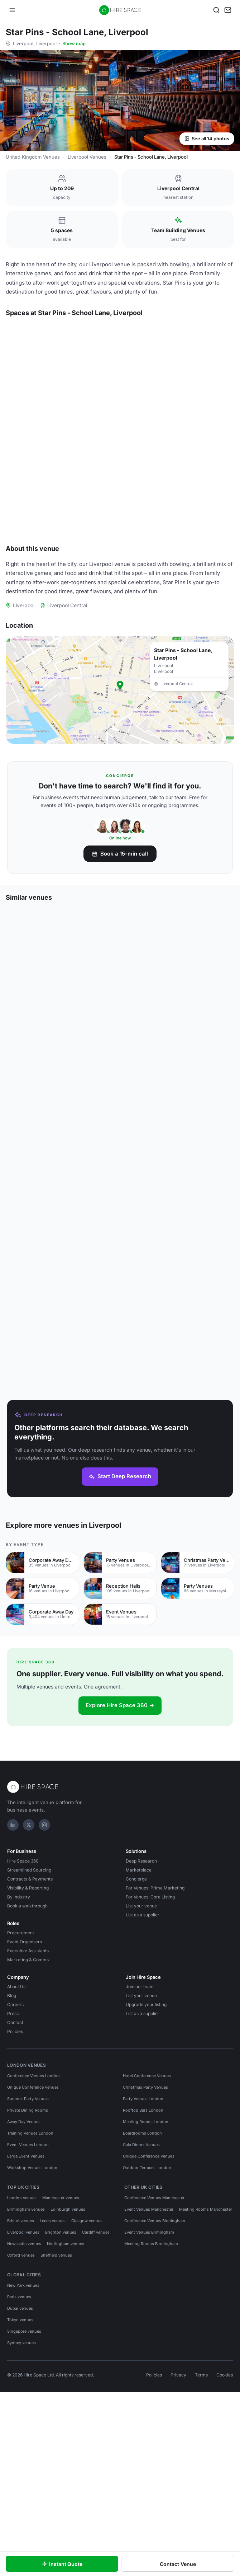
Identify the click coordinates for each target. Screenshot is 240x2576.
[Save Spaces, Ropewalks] (107, 1156)
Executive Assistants (28, 2074)
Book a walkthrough (27, 2029)
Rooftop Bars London (143, 2234)
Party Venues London (143, 2222)
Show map (74, 43)
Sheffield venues (56, 2378)
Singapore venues (24, 2455)
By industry (18, 2020)
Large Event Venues (25, 2279)
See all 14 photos (206, 138)
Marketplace (139, 1993)
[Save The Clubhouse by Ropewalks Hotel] (107, 1399)
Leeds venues (53, 2344)
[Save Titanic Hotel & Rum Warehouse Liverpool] (225, 1399)
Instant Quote (62, 2564)
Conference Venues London (33, 2199)
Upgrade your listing (146, 2128)
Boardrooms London (142, 2256)
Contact (15, 2146)
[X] (28, 1949)
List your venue (141, 2029)
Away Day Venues (23, 2245)
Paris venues (19, 2420)
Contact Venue (178, 2564)
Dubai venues (20, 2432)
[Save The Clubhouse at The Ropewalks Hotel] (225, 1277)
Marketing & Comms (28, 2083)
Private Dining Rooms (27, 2234)
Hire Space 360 (23, 1984)
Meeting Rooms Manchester (205, 2333)
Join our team (140, 2110)
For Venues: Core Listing (150, 2020)
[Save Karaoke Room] (106, 445)
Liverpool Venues (87, 157)
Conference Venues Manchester (154, 2321)
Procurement (20, 2056)
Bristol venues (20, 2344)
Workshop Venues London (32, 2291)
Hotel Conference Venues (147, 2199)
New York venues (23, 2409)
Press (13, 2137)
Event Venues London (28, 2268)
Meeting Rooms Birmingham (151, 2367)
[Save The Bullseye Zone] (225, 445)
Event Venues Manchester (148, 2333)
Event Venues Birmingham (149, 2356)
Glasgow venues (86, 2344)
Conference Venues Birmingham (154, 2344)
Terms (201, 2498)
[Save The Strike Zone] (106, 555)
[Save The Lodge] (225, 336)
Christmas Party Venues (145, 2211)
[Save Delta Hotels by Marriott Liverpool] (225, 1034)
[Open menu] (12, 10)
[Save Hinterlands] (107, 1034)
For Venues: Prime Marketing (155, 2011)
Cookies (224, 2498)
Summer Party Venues (28, 2222)
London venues (22, 2321)
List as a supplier (142, 2038)
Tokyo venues (20, 2443)
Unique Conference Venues (33, 2211)
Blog (11, 2119)
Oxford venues (21, 2378)
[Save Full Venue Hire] (106, 336)
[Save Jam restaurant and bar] (225, 1156)
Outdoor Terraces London (147, 2291)
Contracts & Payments (30, 2002)
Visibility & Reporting (28, 2011)
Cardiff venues (96, 2356)
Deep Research (141, 1984)
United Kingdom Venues (33, 157)
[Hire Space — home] (120, 10)
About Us (16, 2110)
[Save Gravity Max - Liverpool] (107, 1277)
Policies (15, 2155)
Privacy (178, 2498)
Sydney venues (21, 2466)
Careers (15, 2128)
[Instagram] (44, 1949)
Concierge (136, 2002)
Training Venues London (30, 2256)
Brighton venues (60, 2356)
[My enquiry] (228, 10)
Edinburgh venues (68, 2333)
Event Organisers (24, 2065)
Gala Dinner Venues (141, 2268)
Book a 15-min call (120, 968)
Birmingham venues (26, 2333)
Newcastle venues (24, 2367)
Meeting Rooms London (145, 2245)
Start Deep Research (120, 1600)
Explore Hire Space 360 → (120, 1829)
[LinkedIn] (13, 1949)
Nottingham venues (65, 2367)
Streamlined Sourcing (29, 1993)
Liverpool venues (23, 2356)
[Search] (216, 10)
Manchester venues (60, 2321)
